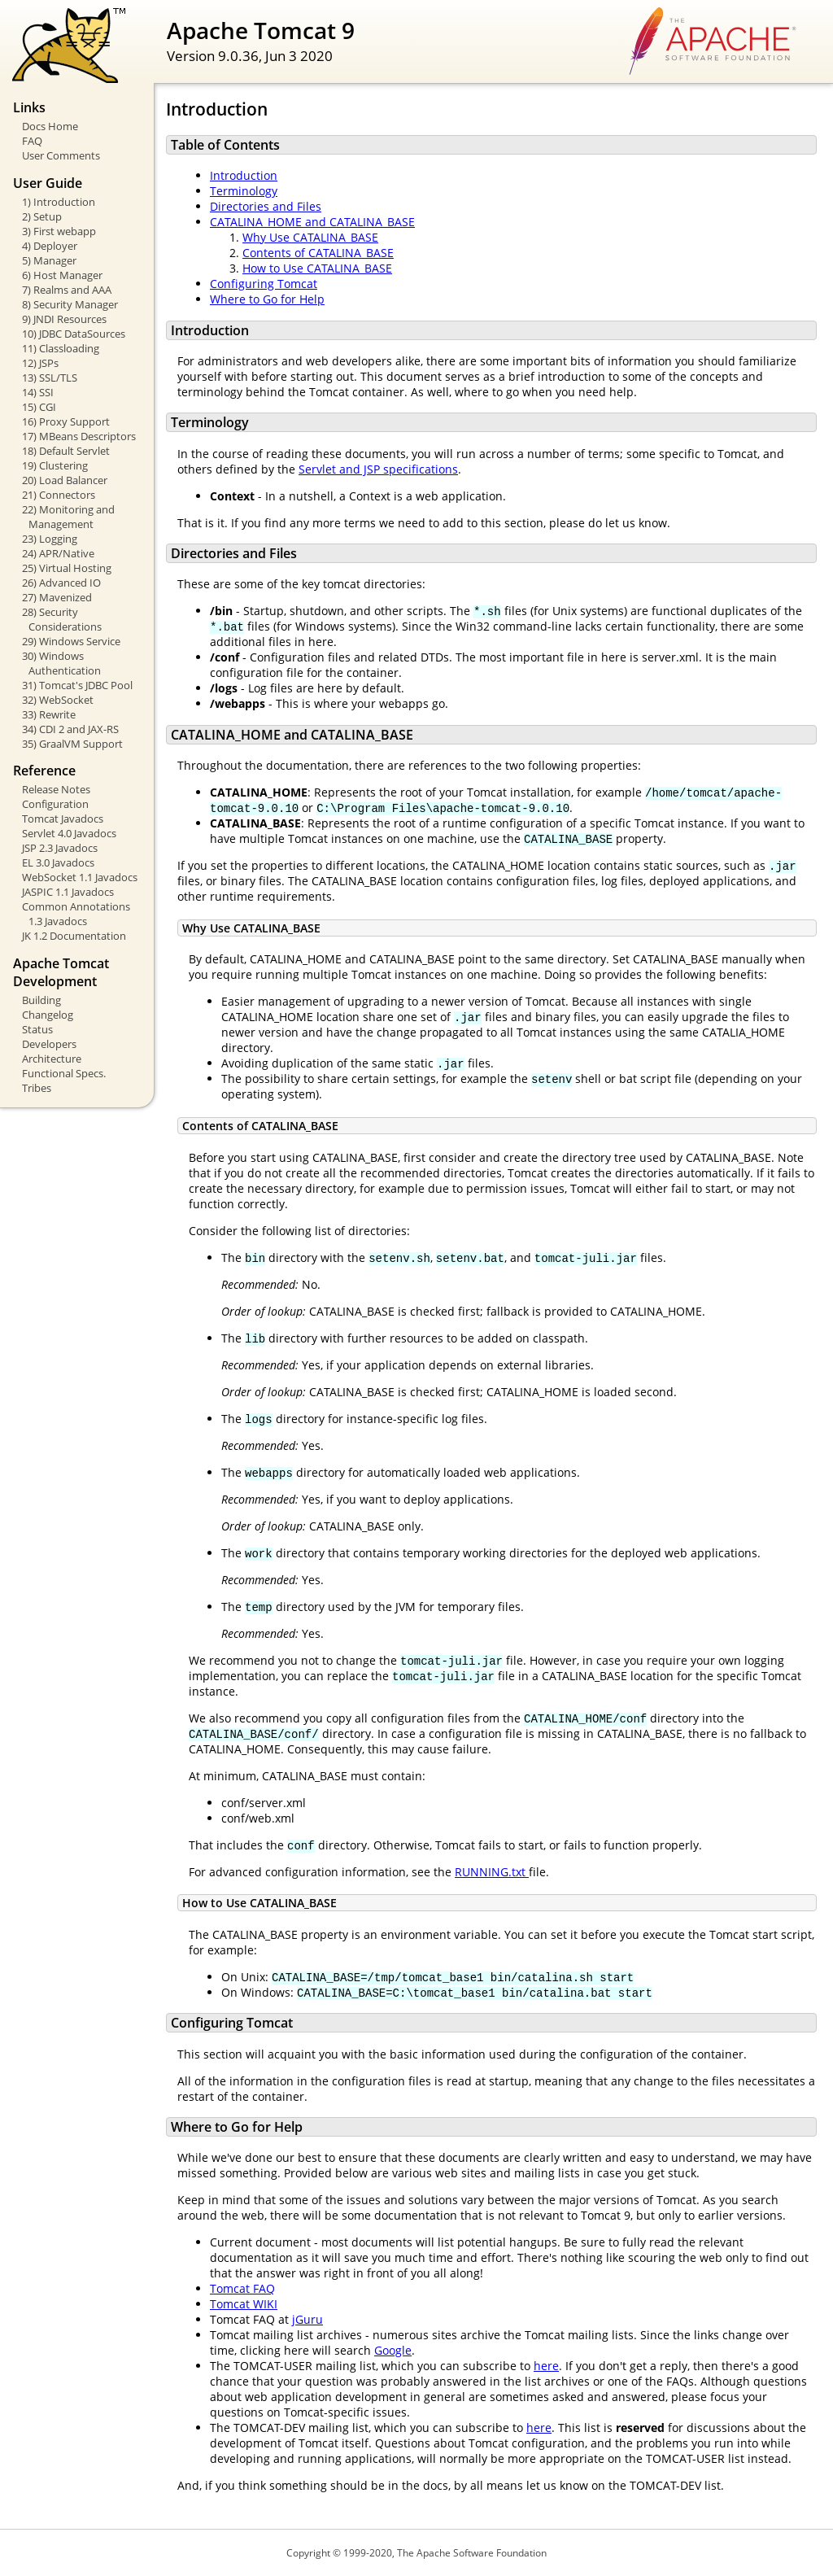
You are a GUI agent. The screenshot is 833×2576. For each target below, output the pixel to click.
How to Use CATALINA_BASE (317, 268)
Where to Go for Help (267, 299)
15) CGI (39, 406)
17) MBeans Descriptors (79, 436)
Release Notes (56, 789)
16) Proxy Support (66, 421)
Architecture (51, 1058)
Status (37, 1029)
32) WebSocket (58, 699)
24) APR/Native (58, 553)
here (546, 2365)
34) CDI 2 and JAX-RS (70, 729)
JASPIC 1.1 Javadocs (68, 891)
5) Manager (49, 260)
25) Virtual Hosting (66, 568)
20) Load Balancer (64, 480)
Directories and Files (265, 206)
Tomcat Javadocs (62, 818)
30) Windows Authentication (61, 663)
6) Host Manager (62, 275)
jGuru (307, 2319)
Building (41, 1000)
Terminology (243, 191)
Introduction (243, 175)
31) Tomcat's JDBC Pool (77, 685)
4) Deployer (49, 245)
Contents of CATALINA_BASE (318, 252)
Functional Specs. (64, 1073)
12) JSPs (40, 363)
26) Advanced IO (61, 582)
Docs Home (50, 126)
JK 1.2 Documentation (74, 935)
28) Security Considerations (62, 619)
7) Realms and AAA (66, 289)
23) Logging (49, 538)
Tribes (36, 1088)
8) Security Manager (70, 304)
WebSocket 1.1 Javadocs (79, 877)
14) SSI (38, 392)
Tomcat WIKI (243, 2304)
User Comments (61, 155)
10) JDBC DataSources (73, 333)
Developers (49, 1044)
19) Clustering (55, 465)
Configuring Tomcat (263, 283)
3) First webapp (59, 231)
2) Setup (42, 216)
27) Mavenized (57, 597)
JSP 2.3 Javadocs (60, 847)
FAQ (32, 140)
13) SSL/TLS (49, 377)
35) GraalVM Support (72, 743)
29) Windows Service (71, 641)
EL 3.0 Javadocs (58, 862)
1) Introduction (58, 201)
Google (393, 2350)
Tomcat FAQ (242, 2288)
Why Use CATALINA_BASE (310, 237)
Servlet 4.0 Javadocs (69, 833)
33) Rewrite (49, 714)
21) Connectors (58, 494)
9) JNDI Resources (64, 319)
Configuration (55, 804)
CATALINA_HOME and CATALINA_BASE (312, 221)
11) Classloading (60, 348)
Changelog (47, 1014)
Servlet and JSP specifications (378, 469)
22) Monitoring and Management (68, 516)
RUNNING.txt (492, 1872)
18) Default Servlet (66, 450)
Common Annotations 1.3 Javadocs (76, 913)
